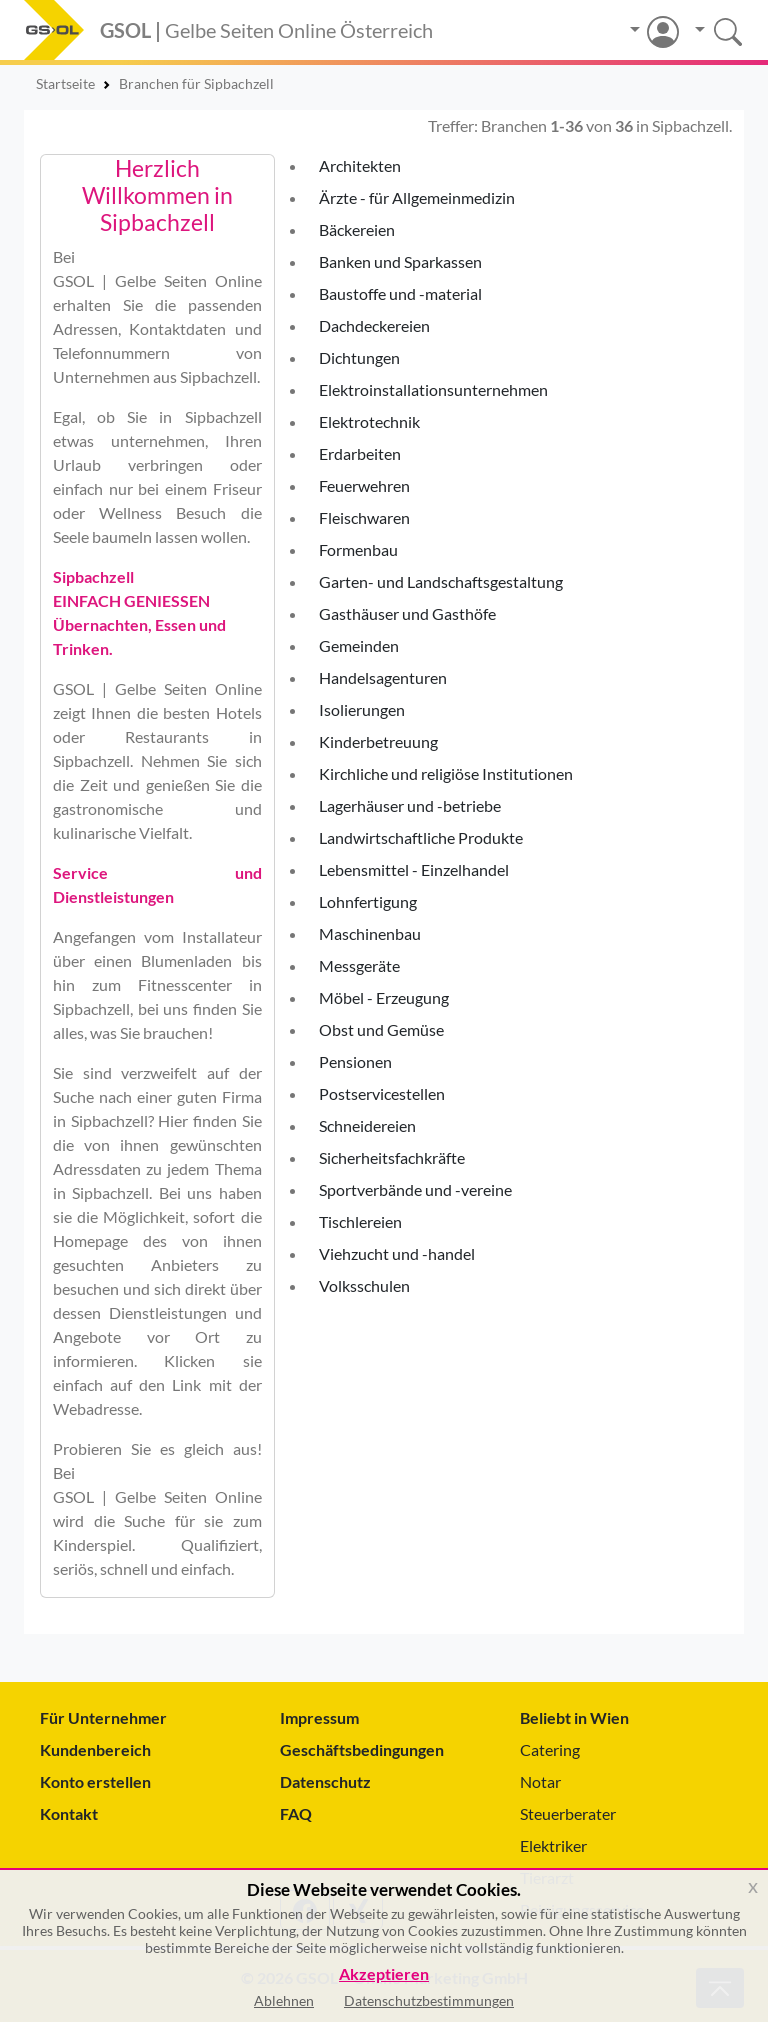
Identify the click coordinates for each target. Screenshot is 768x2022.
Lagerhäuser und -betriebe (410, 805)
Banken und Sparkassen (400, 261)
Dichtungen (359, 357)
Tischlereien (360, 1221)
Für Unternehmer (103, 1717)
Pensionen (355, 1061)
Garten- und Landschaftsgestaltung (441, 581)
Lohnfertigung (368, 901)
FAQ (296, 1813)
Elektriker (553, 1845)
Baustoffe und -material (400, 293)
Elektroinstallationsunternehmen (433, 389)
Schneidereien (367, 1125)
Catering (550, 1749)
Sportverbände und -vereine (415, 1189)
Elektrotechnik (369, 421)
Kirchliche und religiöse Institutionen (446, 773)
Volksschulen (364, 1285)
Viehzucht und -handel (397, 1253)
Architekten (360, 165)
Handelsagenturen (383, 677)
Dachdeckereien (374, 325)
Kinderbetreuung (378, 741)
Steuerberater (568, 1813)
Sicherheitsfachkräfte (392, 1157)
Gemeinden (359, 645)
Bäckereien (357, 229)
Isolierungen (362, 709)
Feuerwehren (364, 485)
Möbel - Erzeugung (384, 997)
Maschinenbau (370, 933)
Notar (540, 1781)
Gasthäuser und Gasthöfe (407, 613)
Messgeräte (359, 965)
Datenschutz (325, 1781)
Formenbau (358, 549)
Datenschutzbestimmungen (429, 2000)
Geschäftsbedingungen (362, 1749)
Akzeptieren (384, 1974)
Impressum (319, 1717)
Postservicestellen (382, 1093)
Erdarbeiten (360, 453)
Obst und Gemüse (381, 1029)
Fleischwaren (364, 517)
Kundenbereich (95, 1749)
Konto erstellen (95, 1781)
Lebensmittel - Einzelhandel (414, 869)
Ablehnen (284, 2000)
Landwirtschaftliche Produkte (421, 837)
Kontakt (69, 1813)
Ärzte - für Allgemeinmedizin (417, 197)
